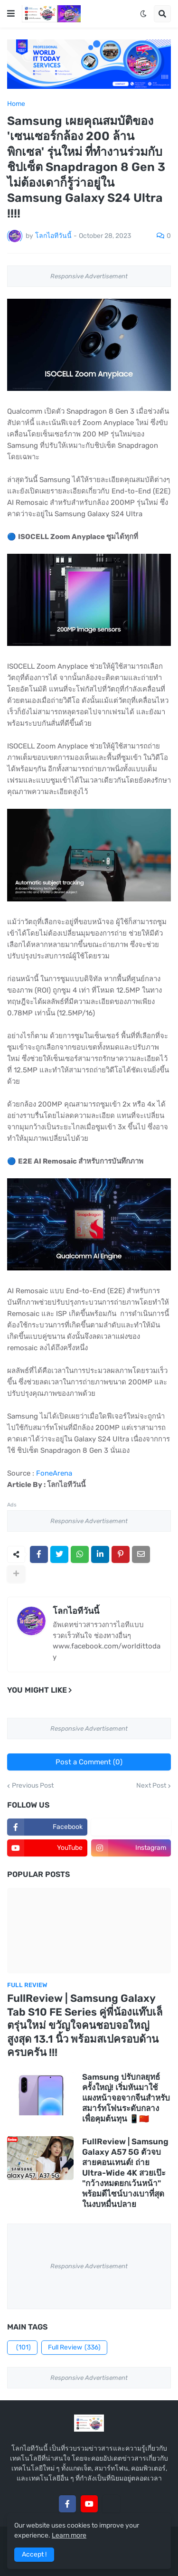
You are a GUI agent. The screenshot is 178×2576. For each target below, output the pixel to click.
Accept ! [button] (34, 2554)
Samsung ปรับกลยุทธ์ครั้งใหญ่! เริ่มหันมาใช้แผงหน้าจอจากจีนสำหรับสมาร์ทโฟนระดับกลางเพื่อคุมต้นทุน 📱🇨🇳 (126, 2097)
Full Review (74, 2347)
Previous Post (33, 1785)
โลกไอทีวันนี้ (76, 1611)
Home (16, 104)
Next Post (151, 1785)
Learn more (69, 2535)
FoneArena (54, 1473)
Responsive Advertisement (89, 276)
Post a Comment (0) (89, 1762)
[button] (11, 13)
